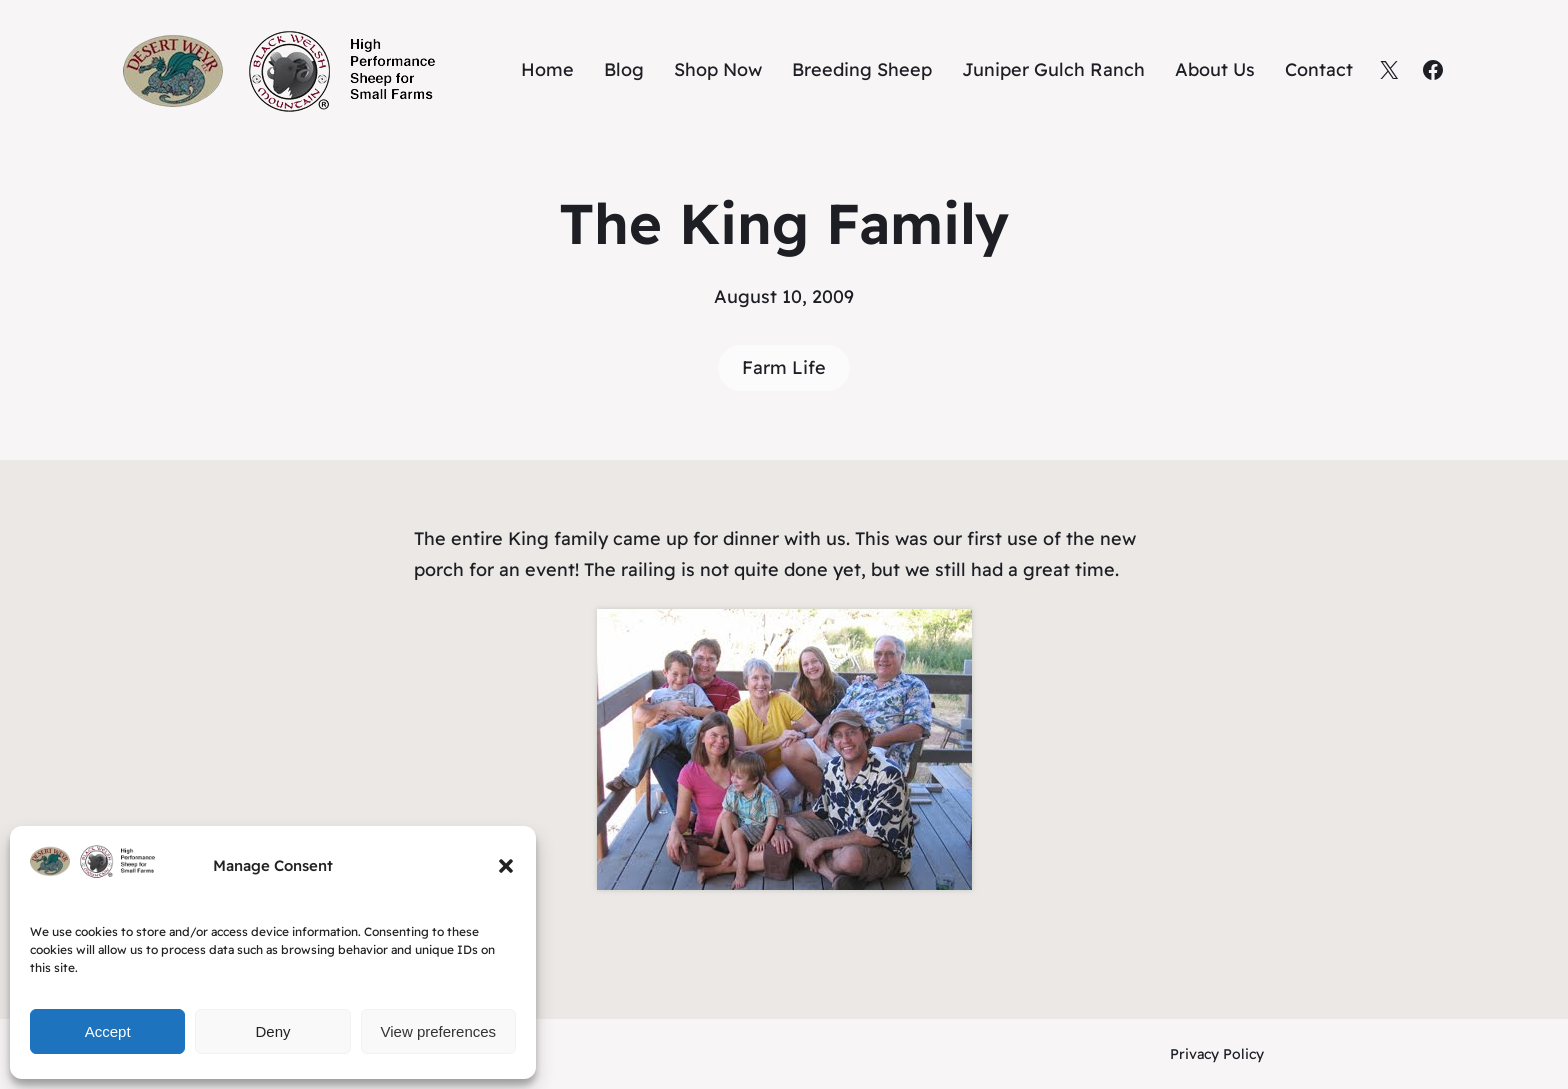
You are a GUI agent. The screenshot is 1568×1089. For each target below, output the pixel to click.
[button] (506, 866)
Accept (108, 1031)
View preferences (439, 1031)
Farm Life (784, 367)
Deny (272, 1031)
